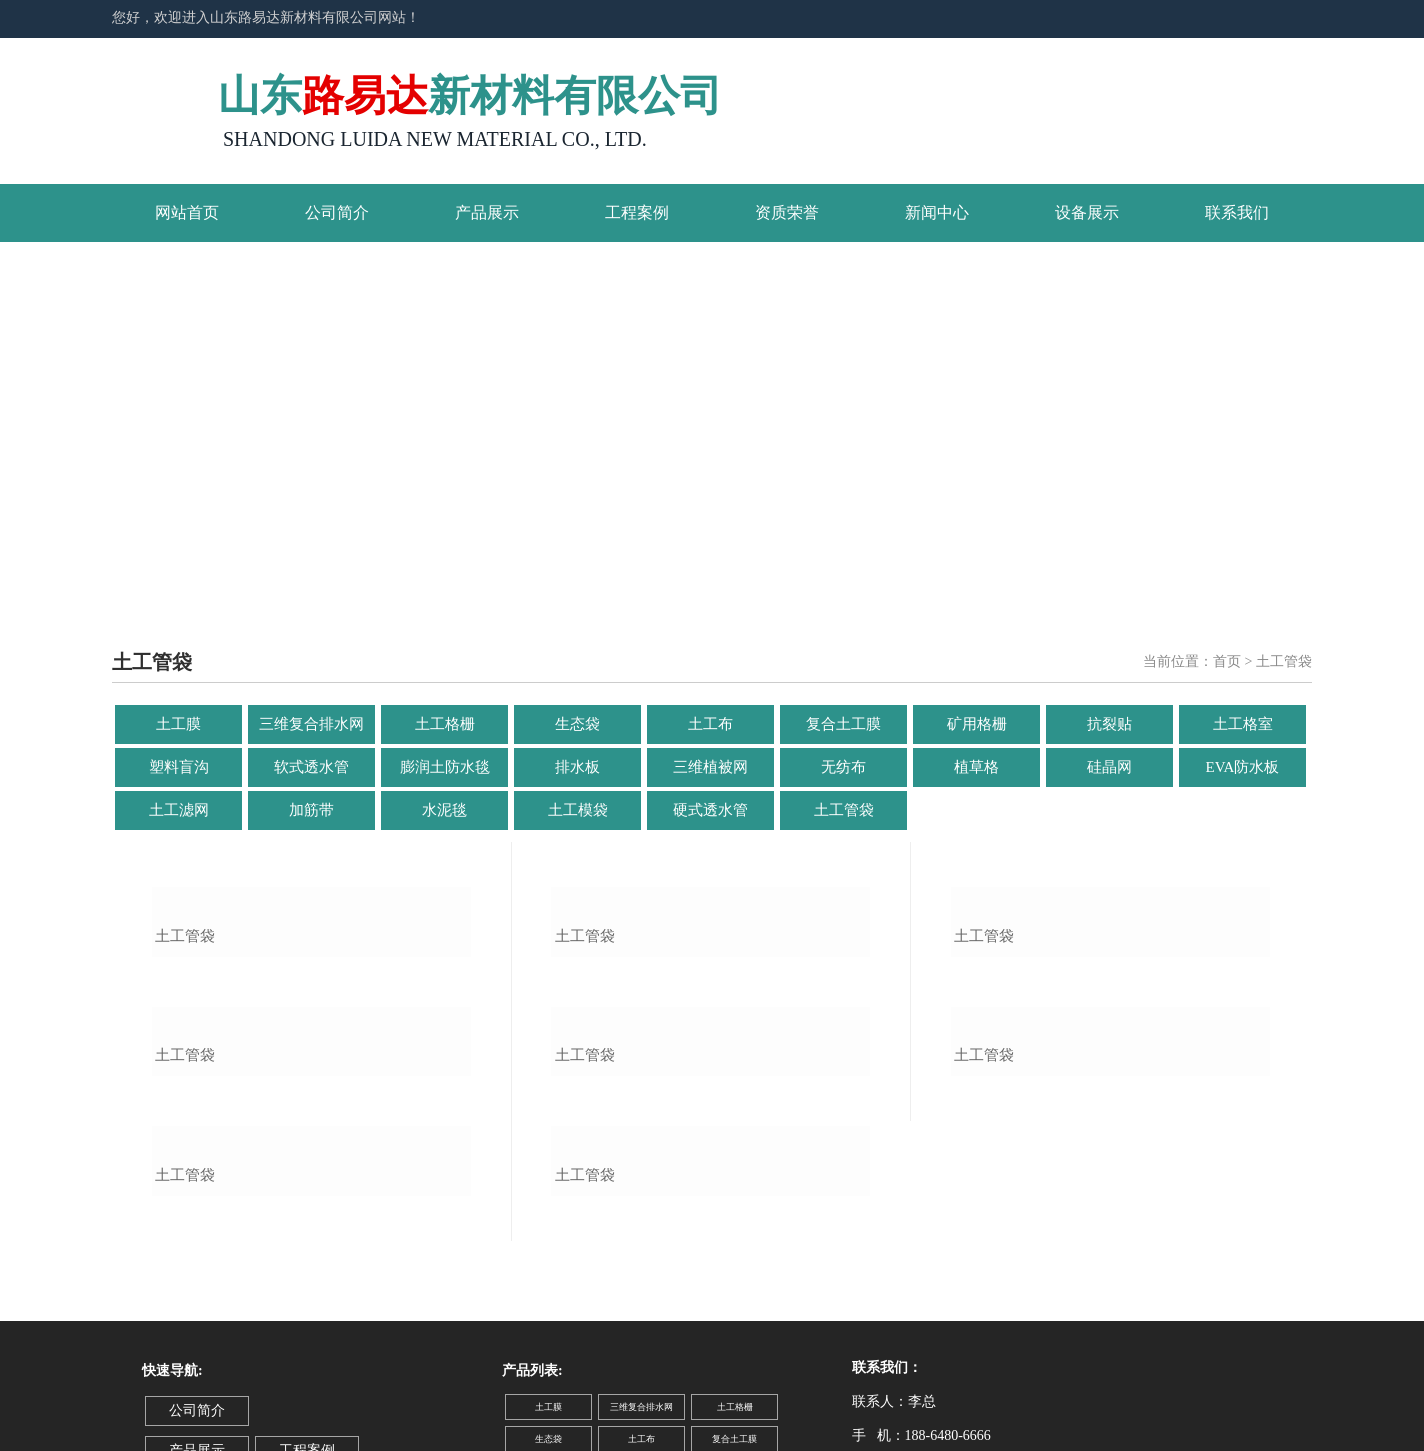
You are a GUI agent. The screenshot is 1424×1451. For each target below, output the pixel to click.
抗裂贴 (1109, 724)
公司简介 (337, 212)
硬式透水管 (710, 810)
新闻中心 (937, 212)
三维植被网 (710, 767)
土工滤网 (179, 810)
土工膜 (178, 724)
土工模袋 (578, 810)
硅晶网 (1109, 767)
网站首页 (187, 212)
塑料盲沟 (179, 767)
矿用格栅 (977, 724)
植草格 (976, 767)
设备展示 (1087, 212)
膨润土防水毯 (445, 767)
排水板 (577, 767)
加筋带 (311, 810)
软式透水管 (311, 767)
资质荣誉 (787, 212)
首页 (1227, 661)
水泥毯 (444, 810)
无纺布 (843, 767)
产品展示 (487, 212)
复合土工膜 (843, 724)
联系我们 (1237, 212)
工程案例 (637, 212)
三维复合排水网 (311, 724)
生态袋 (577, 724)
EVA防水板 (1243, 767)
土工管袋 (844, 810)
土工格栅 (445, 724)
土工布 (710, 724)
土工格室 (1243, 724)
